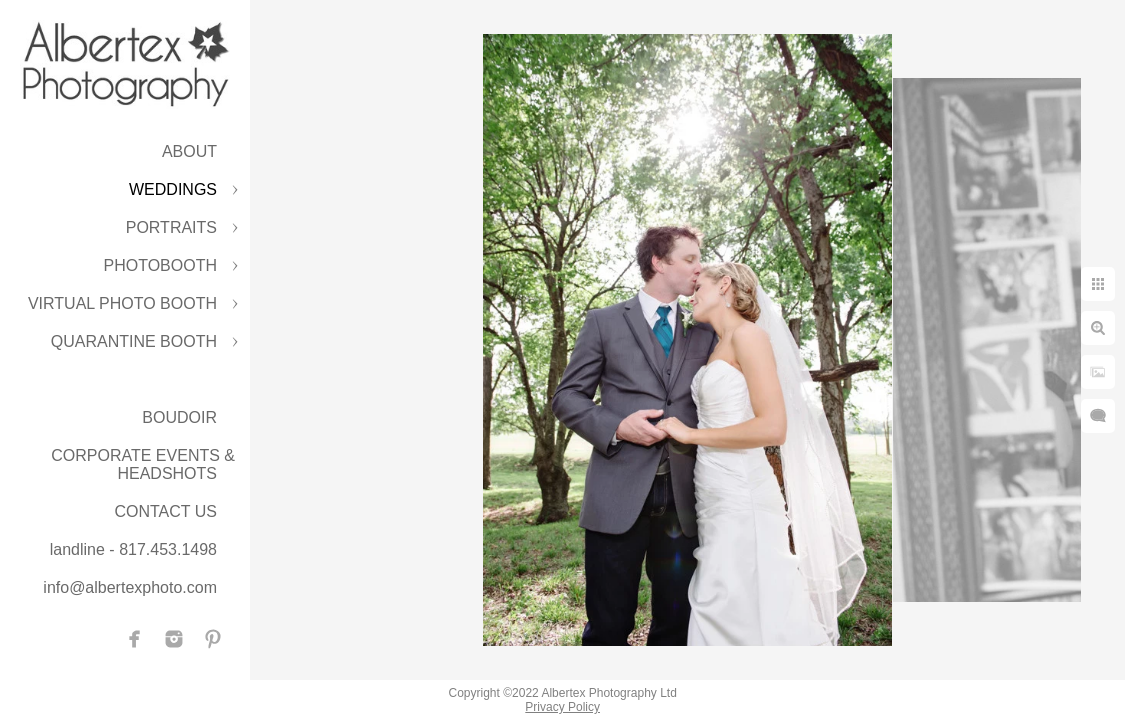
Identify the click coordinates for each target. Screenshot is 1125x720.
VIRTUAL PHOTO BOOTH (122, 303)
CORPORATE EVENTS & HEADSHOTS (143, 464)
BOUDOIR (179, 417)
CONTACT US (165, 511)
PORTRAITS (171, 227)
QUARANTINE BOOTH (134, 341)
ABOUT (189, 151)
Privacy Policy (562, 707)
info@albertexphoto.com (130, 587)
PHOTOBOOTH (161, 265)
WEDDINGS (173, 189)
